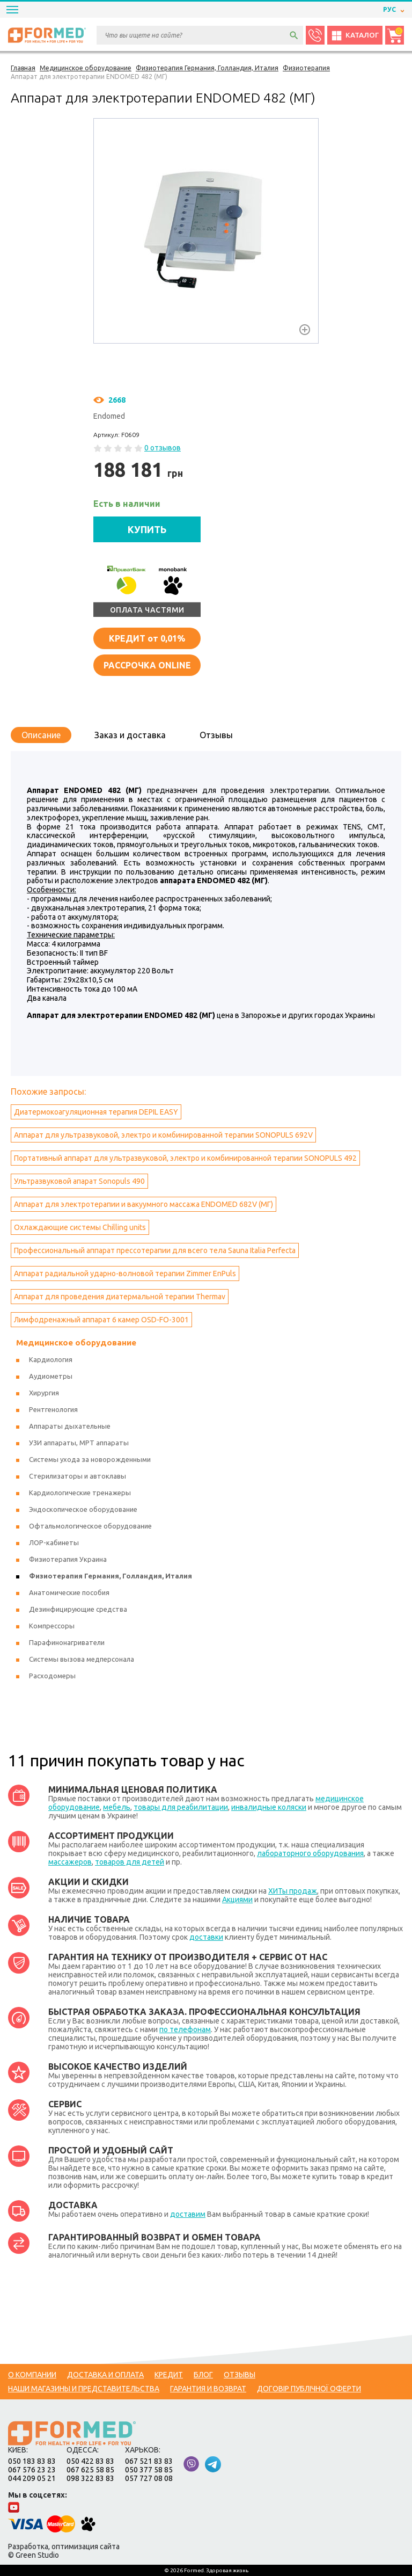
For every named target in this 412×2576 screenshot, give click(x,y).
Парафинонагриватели (67, 1642)
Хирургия (44, 1392)
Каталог (355, 35)
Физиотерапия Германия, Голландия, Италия (110, 1576)
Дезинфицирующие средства (78, 1609)
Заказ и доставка (130, 735)
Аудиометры (50, 1376)
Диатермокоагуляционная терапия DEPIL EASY (96, 1112)
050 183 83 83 (32, 2461)
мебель (116, 1807)
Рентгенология (53, 1409)
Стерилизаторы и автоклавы (77, 1476)
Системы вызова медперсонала (81, 1659)
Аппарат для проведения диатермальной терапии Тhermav (119, 1296)
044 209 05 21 (32, 2478)
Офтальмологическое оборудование (90, 1526)
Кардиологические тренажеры (80, 1492)
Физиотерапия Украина (68, 1559)
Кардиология (50, 1359)
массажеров (70, 1862)
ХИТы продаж (292, 1891)
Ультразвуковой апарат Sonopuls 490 (79, 1181)
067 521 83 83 (149, 2461)
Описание (41, 735)
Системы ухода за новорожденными (90, 1459)
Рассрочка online (147, 665)
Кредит (168, 2374)
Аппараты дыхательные (70, 1426)
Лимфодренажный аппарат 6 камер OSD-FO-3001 (101, 1319)
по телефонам (185, 2029)
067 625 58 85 (90, 2469)
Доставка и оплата (105, 2374)
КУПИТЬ (147, 529)
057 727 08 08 (149, 2478)
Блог (203, 2374)
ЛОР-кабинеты (54, 1542)
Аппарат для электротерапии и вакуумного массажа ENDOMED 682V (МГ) (143, 1204)
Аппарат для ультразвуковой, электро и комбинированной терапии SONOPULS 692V (163, 1135)
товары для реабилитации (181, 1807)
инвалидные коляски (268, 1807)
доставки (206, 1937)
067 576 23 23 (32, 2469)
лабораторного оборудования (310, 1853)
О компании (32, 2374)
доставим (187, 2214)
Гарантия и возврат (208, 2388)
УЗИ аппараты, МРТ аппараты (79, 1442)
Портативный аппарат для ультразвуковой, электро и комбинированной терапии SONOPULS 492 (185, 1158)
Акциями (237, 1899)
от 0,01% (147, 638)
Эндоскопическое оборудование (83, 1509)
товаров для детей (129, 1862)
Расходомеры (52, 1675)
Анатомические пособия (69, 1592)
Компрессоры (52, 1625)
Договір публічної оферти (309, 2388)
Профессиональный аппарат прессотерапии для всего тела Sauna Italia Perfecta (155, 1250)
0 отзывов (162, 447)
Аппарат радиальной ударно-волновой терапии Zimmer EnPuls (125, 1273)
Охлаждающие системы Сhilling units (80, 1227)
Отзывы (216, 735)
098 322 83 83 (90, 2478)
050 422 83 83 (90, 2461)
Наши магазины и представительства (83, 2388)
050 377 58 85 (149, 2469)
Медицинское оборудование (76, 1342)
